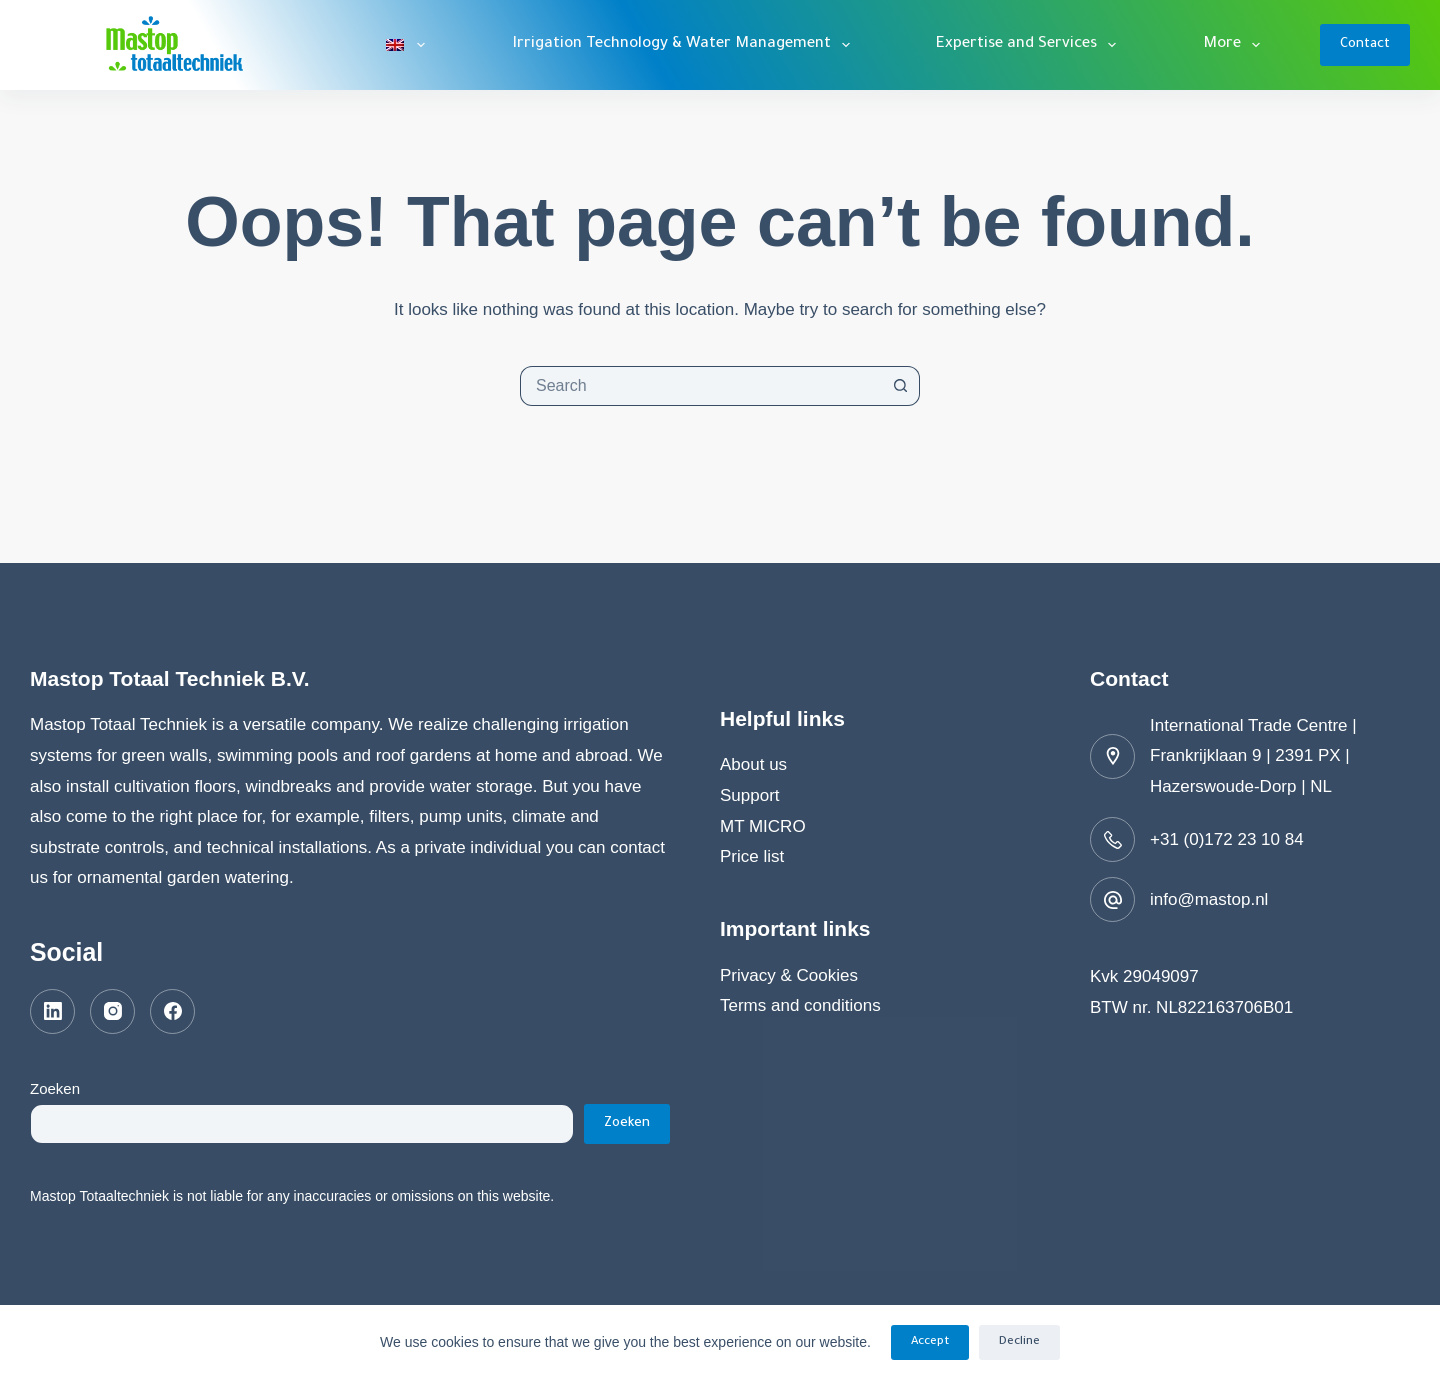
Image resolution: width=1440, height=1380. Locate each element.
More (1235, 45)
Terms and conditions (800, 1005)
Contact (1365, 44)
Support (750, 795)
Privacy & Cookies (789, 975)
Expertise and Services (1030, 45)
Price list (752, 856)
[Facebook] (172, 1011)
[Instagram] (112, 1011)
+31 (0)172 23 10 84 (1227, 839)
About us (753, 764)
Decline (1019, 1342)
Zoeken (55, 1088)
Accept (930, 1342)
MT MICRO (763, 826)
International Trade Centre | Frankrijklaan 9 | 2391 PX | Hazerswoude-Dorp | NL (1253, 756)
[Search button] (900, 386)
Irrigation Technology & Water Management (685, 45)
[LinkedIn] (52, 1011)
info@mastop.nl (1209, 899)
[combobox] (701, 386)
